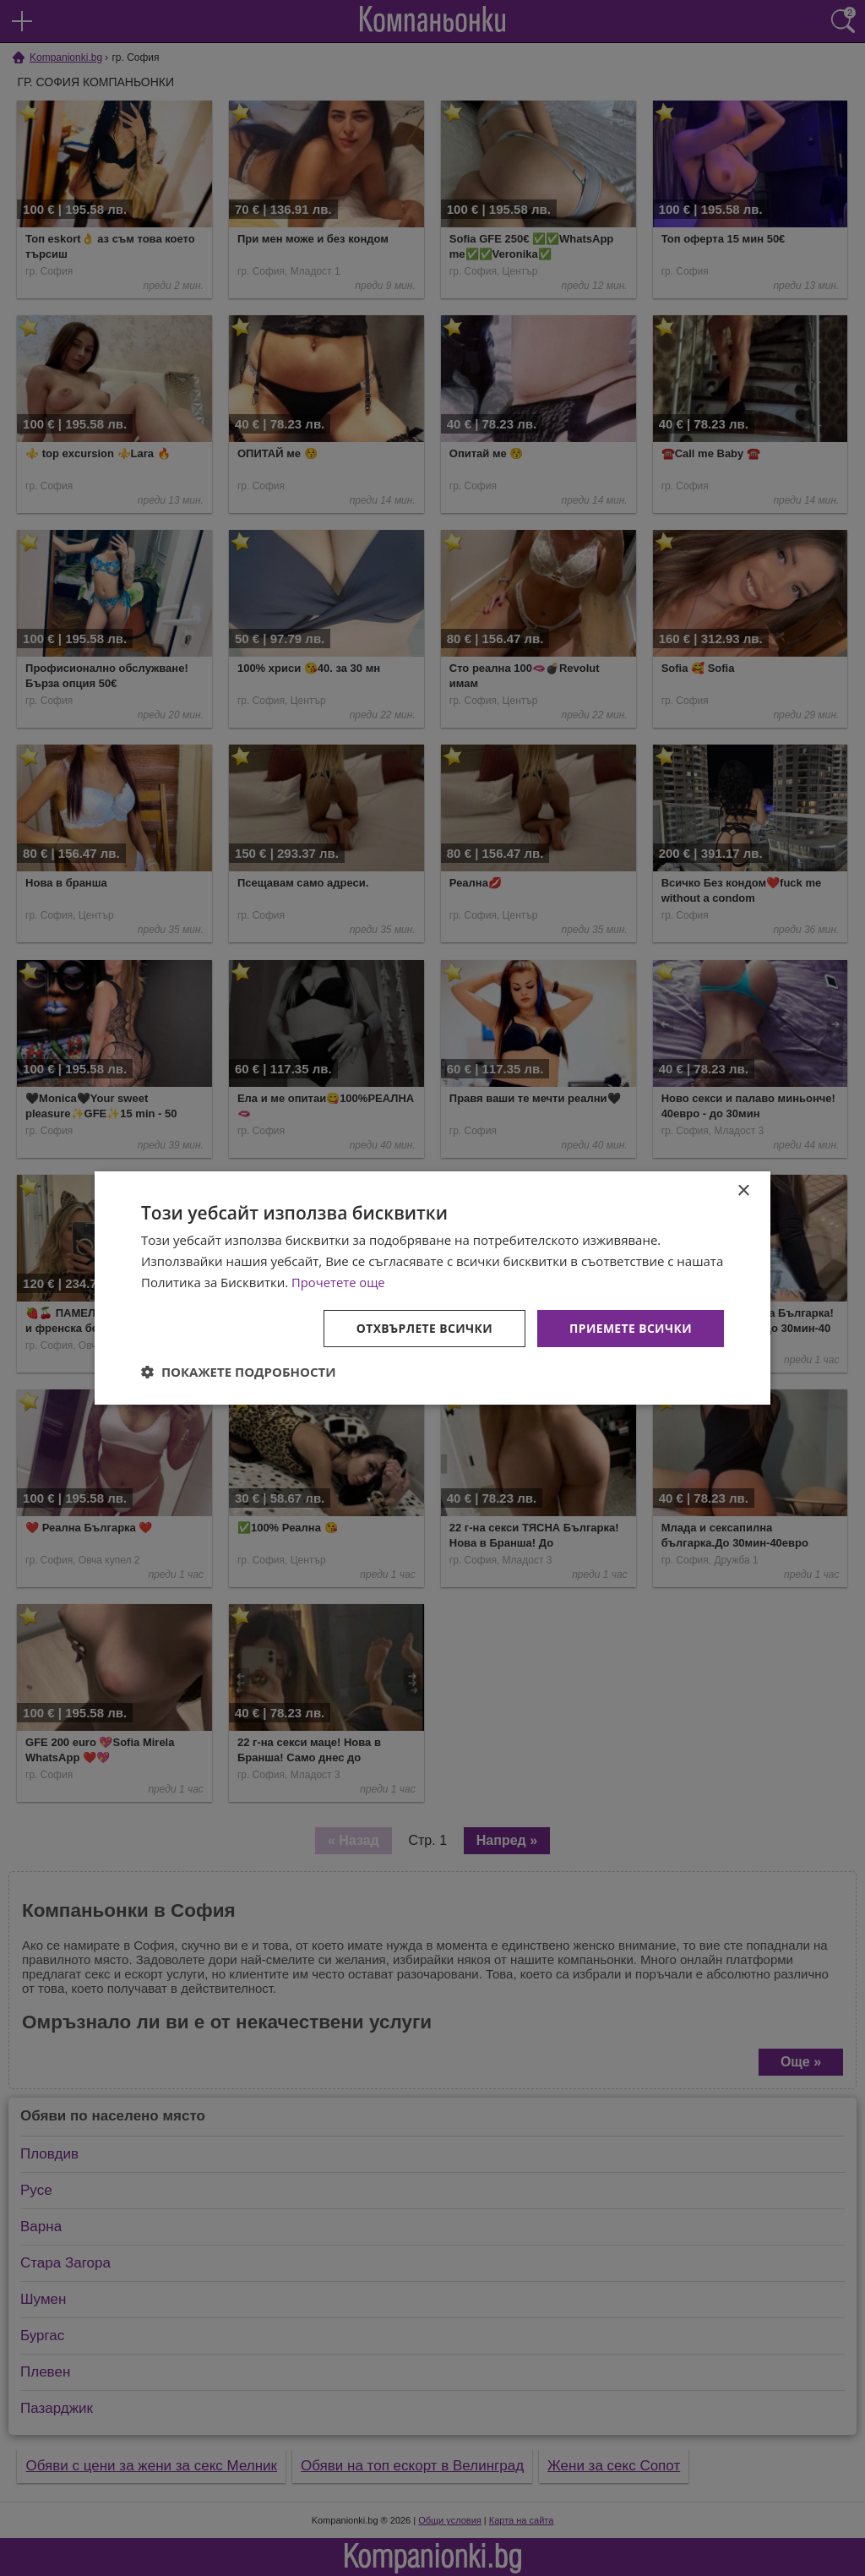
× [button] (743, 1191)
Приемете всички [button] (630, 1327)
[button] (238, 1371)
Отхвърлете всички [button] (423, 1327)
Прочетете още (338, 1282)
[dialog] (432, 1288)
